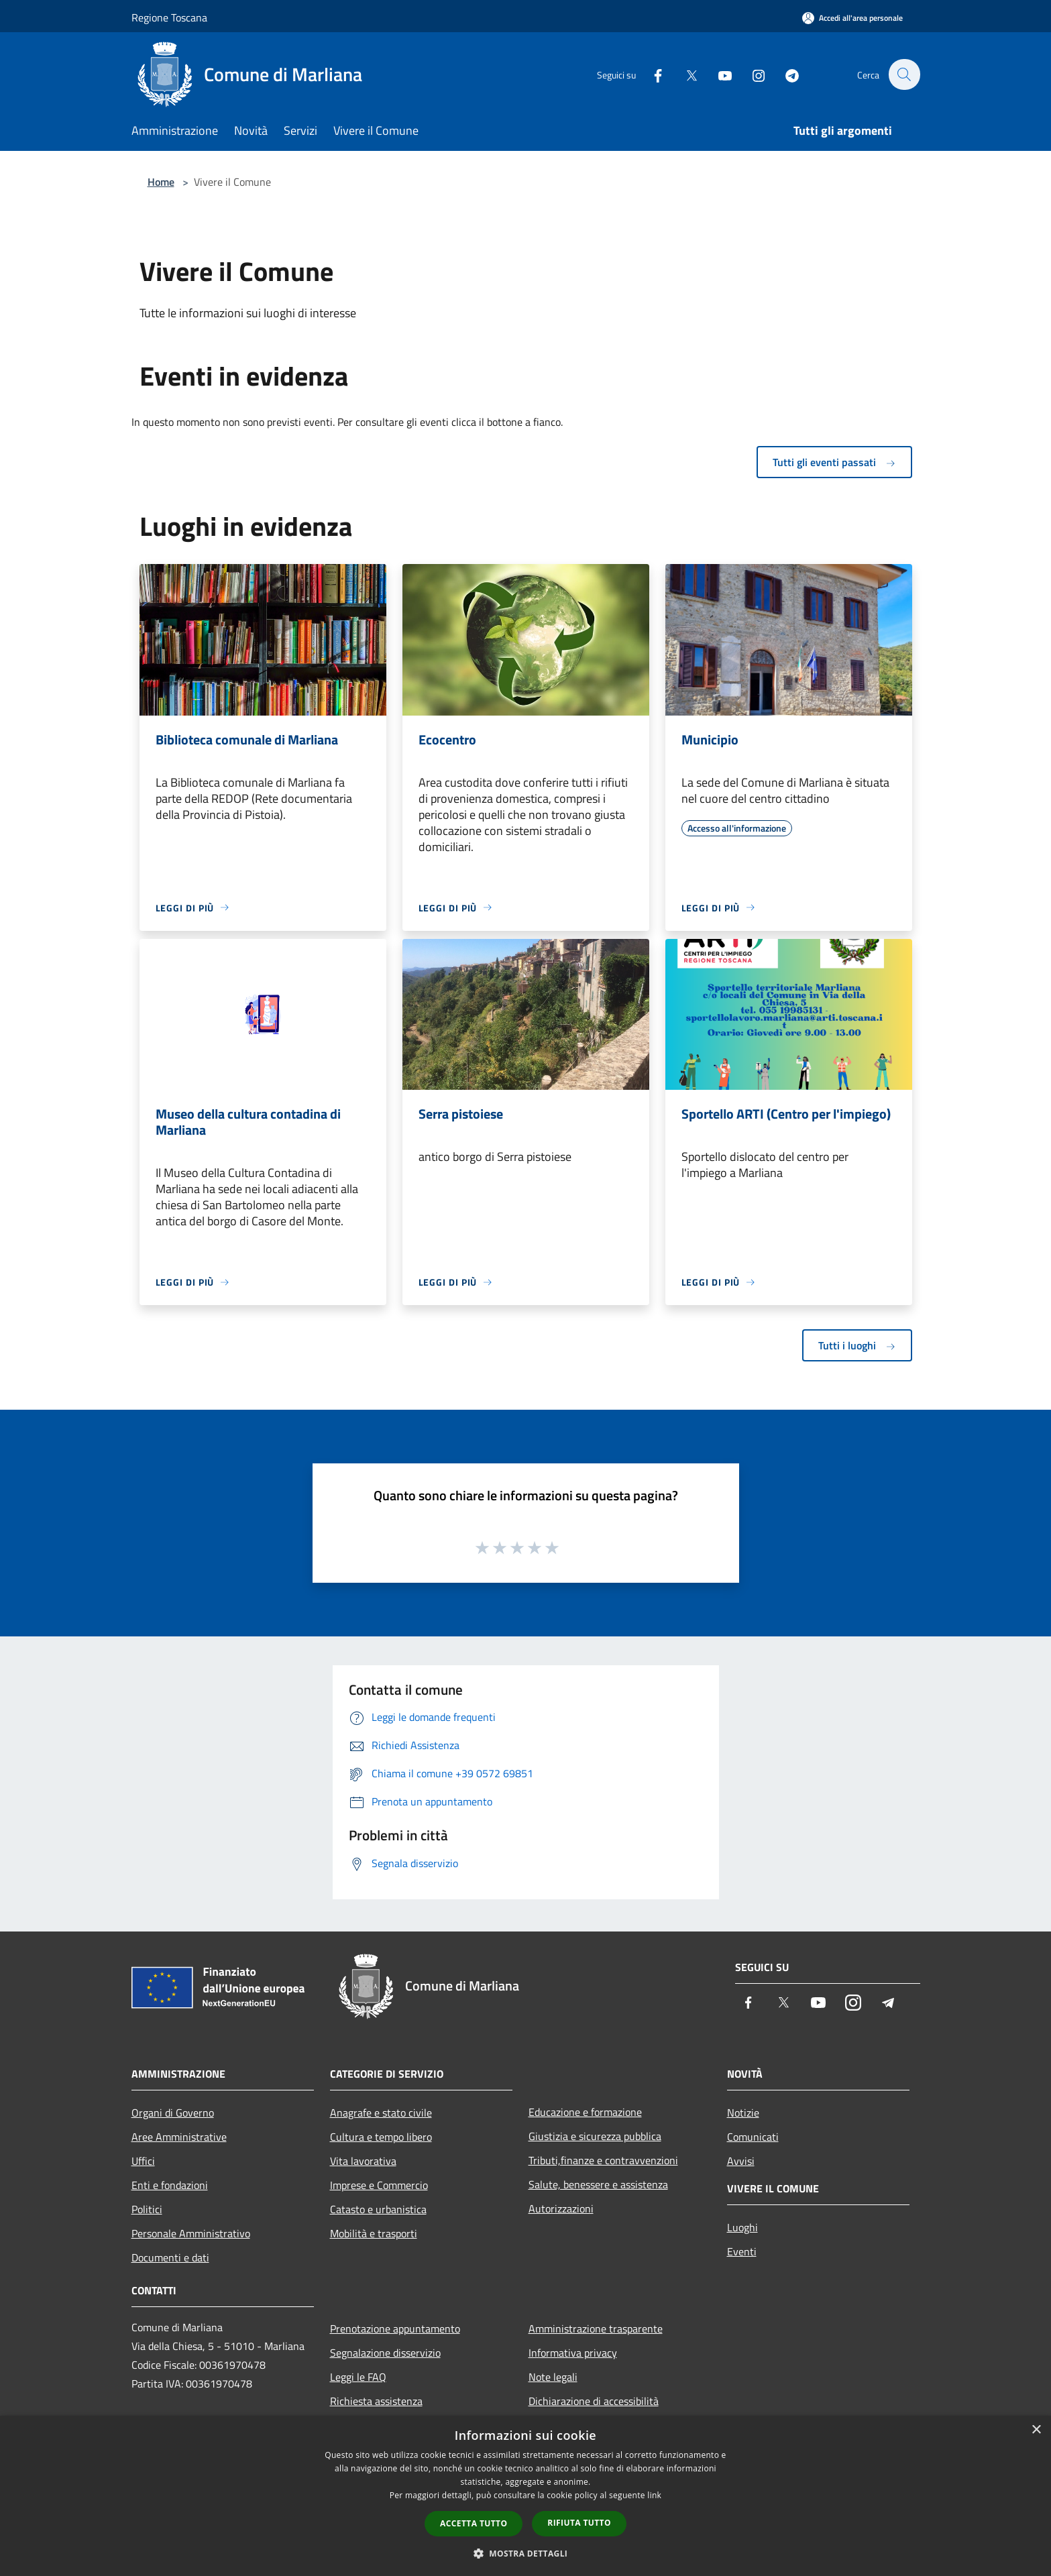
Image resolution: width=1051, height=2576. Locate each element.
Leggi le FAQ (358, 2377)
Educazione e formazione (585, 2112)
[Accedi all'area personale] (852, 18)
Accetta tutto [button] (473, 2523)
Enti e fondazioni (169, 2185)
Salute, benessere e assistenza (598, 2184)
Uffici (143, 2161)
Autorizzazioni (561, 2208)
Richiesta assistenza (376, 2401)
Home (161, 182)
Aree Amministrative (179, 2137)
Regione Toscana (169, 17)
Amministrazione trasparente (596, 2328)
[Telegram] (784, 74)
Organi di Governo (172, 2113)
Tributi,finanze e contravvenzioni (603, 2160)
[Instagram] (751, 74)
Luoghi (742, 2227)
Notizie (743, 2113)
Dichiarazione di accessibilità (594, 2401)
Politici (146, 2209)
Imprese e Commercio (379, 2185)
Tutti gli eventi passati (834, 462)
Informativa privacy (573, 2353)
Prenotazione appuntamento (395, 2328)
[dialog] (525, 2496)
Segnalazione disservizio (385, 2353)
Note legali (553, 2377)
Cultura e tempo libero (381, 2137)
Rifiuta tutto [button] (579, 2522)
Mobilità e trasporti (373, 2233)
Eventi (742, 2251)
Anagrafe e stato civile (381, 2113)
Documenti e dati (170, 2257)
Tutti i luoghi (857, 1345)
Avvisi (741, 2161)
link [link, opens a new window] (654, 2495)
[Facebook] (650, 74)
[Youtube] (717, 74)
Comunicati (753, 2137)
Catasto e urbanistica (378, 2209)
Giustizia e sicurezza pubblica (595, 2136)
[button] (526, 2553)
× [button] (1036, 2430)
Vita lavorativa (363, 2161)
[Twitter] (684, 74)
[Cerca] (904, 74)
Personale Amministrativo (190, 2233)
